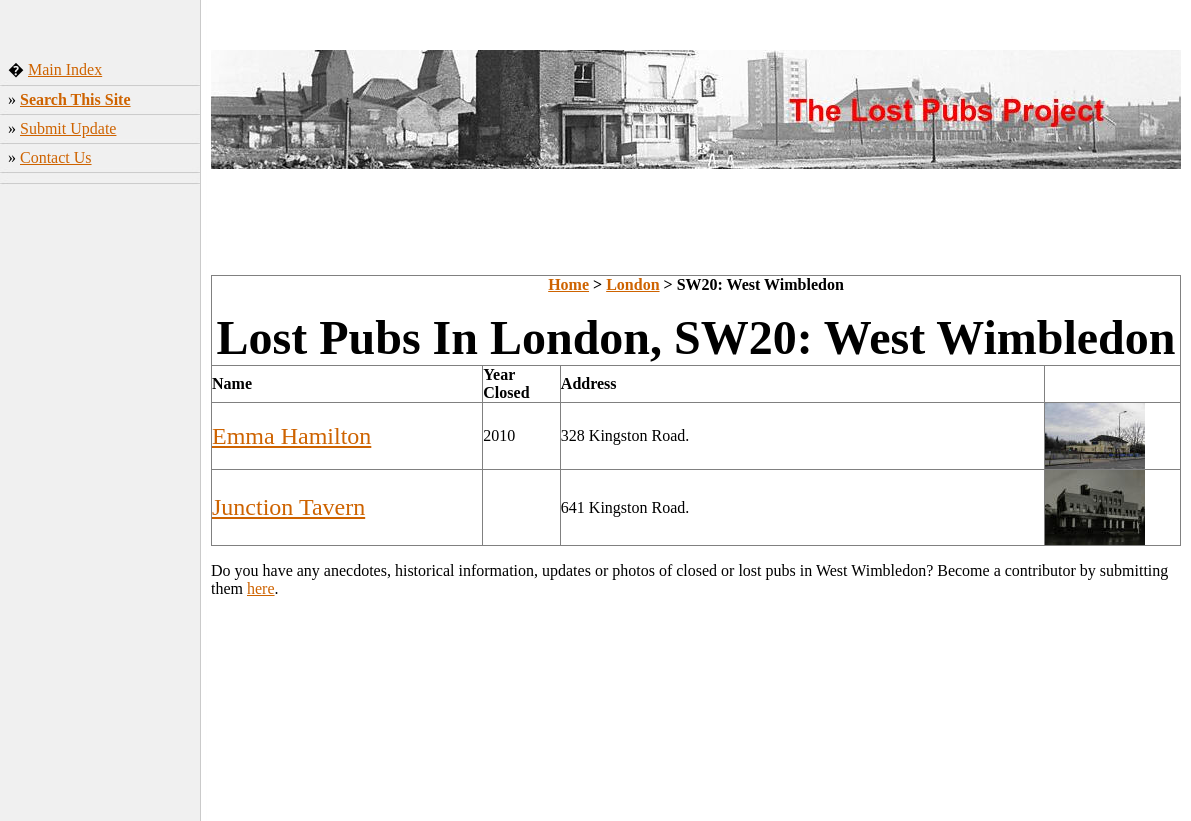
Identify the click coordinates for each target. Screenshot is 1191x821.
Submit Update (68, 128)
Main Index (65, 69)
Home (568, 284)
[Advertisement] (100, 505)
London (632, 284)
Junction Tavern (288, 507)
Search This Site (75, 99)
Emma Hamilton (291, 436)
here (261, 588)
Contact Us (56, 157)
